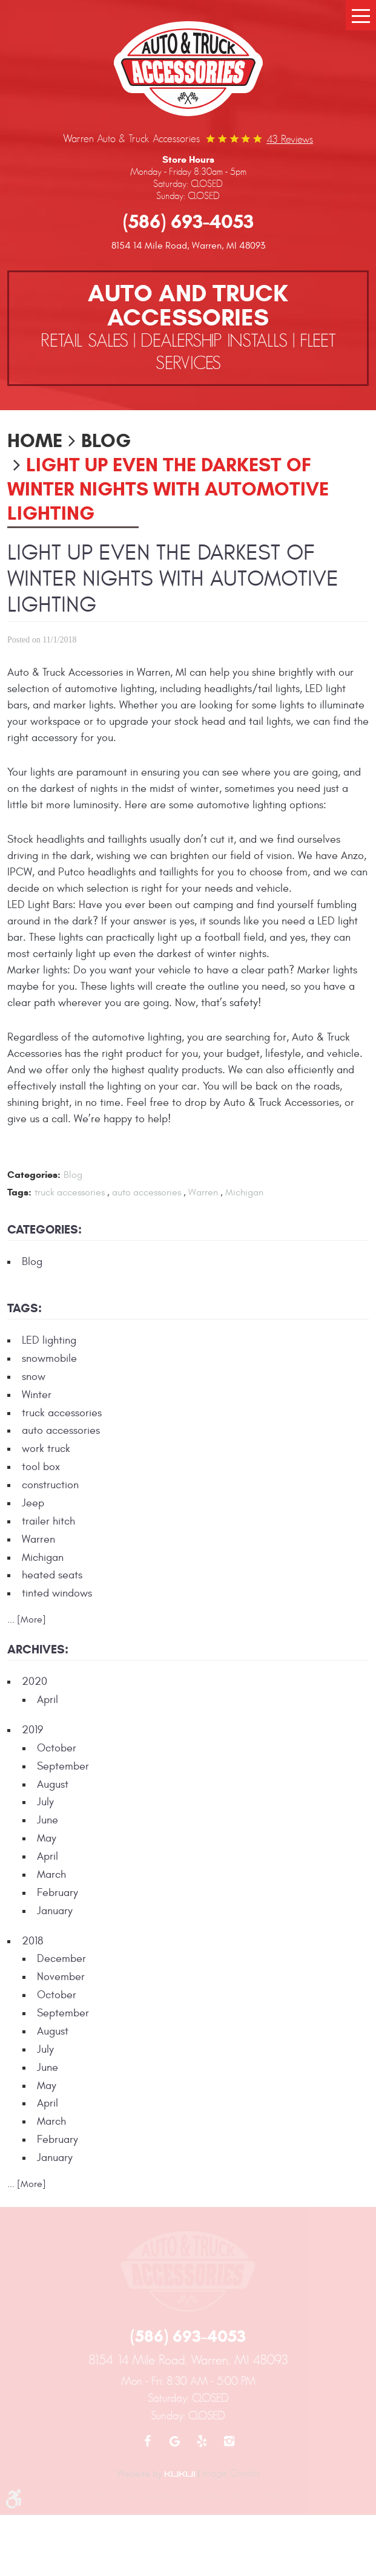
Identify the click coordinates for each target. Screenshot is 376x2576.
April (47, 1699)
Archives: (37, 1649)
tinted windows (57, 1593)
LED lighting (49, 1340)
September (63, 1766)
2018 (32, 1941)
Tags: (24, 1308)
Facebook (147, 2441)
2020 (34, 1681)
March (51, 1874)
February (57, 1892)
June (47, 1820)
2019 (32, 1730)
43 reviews (289, 139)
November (61, 1976)
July (45, 1802)
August (52, 1784)
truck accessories (70, 1192)
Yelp (201, 2441)
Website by (156, 2473)
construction (50, 1485)
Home (34, 440)
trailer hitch (48, 1521)
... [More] (26, 1619)
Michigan (244, 1192)
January (55, 1910)
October (56, 1748)
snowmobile (49, 1358)
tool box (41, 1466)
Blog (106, 440)
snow (33, 1376)
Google (174, 2441)
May (46, 1838)
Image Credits (231, 2473)
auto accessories (146, 1192)
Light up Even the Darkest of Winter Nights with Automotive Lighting (168, 489)
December (61, 1958)
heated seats (52, 1575)
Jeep (33, 1503)
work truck (46, 1448)
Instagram (229, 2441)
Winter (36, 1394)
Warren (203, 1192)
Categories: (44, 1229)
